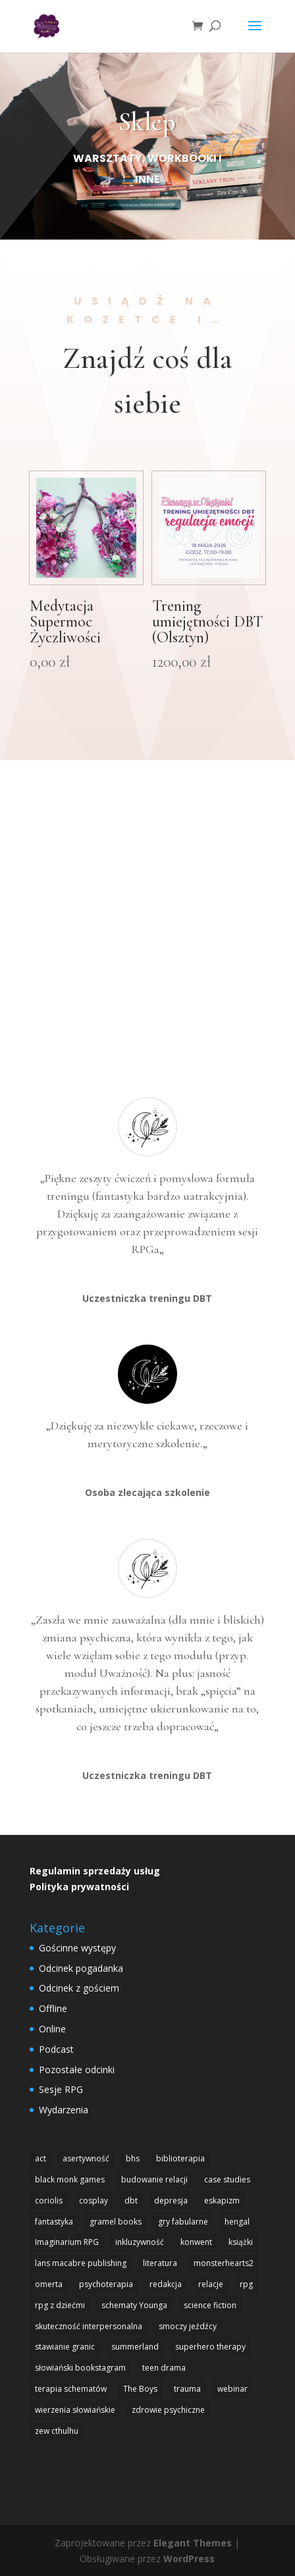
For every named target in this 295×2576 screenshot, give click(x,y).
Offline (53, 2008)
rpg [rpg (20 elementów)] (246, 2284)
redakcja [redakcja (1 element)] (165, 2284)
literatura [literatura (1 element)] (160, 2263)
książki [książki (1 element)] (240, 2242)
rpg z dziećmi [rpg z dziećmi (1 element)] (60, 2305)
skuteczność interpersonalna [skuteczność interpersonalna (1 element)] (88, 2326)
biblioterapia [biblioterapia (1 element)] (180, 2158)
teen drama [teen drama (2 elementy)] (164, 2367)
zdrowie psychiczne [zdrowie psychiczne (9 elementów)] (168, 2409)
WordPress (189, 2558)
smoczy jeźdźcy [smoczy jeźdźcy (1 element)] (188, 2326)
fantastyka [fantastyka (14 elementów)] (54, 2221)
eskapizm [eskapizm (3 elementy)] (222, 2200)
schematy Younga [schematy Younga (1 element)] (134, 2305)
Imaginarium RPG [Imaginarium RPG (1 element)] (67, 2242)
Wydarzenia (63, 2109)
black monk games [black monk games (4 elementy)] (70, 2179)
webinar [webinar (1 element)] (232, 2388)
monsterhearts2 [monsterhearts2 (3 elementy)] (224, 2263)
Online (52, 2028)
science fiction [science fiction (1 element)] (210, 2305)
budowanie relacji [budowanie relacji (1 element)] (154, 2179)
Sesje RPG (61, 2089)
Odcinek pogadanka (81, 1968)
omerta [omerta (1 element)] (49, 2284)
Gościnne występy (77, 1948)
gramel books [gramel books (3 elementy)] (116, 2221)
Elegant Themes (192, 2543)
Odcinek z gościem (79, 1988)
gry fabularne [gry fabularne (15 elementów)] (183, 2221)
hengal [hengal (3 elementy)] (237, 2221)
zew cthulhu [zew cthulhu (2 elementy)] (56, 2430)
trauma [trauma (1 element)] (187, 2388)
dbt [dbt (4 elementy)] (131, 2200)
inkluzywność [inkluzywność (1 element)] (139, 2242)
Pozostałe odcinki (77, 2069)
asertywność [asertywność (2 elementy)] (86, 2158)
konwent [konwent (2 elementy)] (196, 2242)
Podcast (56, 2049)
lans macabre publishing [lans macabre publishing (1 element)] (80, 2263)
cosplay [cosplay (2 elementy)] (93, 2200)
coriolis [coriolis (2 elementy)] (49, 2200)
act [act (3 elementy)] (40, 2158)
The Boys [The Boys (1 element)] (140, 2388)
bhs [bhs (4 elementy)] (133, 2158)
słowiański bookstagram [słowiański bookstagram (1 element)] (80, 2367)
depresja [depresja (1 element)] (171, 2200)
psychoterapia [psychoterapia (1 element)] (106, 2284)
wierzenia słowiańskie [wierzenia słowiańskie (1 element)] (75, 2409)
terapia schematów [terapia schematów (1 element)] (71, 2388)
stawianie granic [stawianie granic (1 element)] (65, 2346)
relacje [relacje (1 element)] (210, 2284)
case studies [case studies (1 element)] (227, 2179)
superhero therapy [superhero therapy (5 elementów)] (210, 2346)
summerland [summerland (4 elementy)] (135, 2346)
